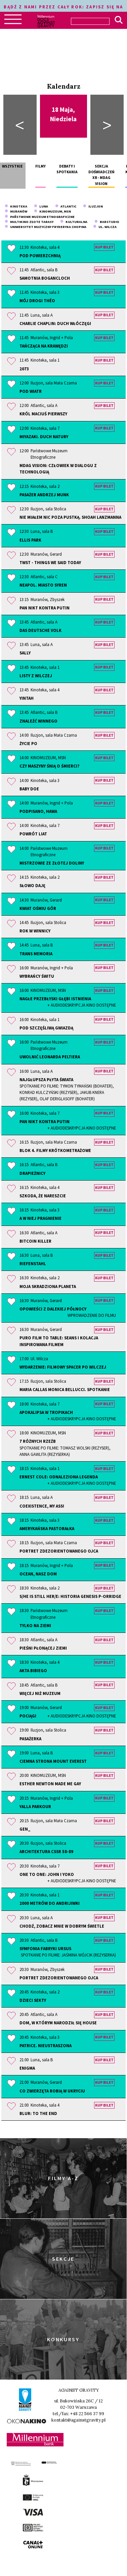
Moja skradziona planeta (47, 1286)
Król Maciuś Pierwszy (43, 413)
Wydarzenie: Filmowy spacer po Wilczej (62, 1367)
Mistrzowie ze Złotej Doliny (51, 863)
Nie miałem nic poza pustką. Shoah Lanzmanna (70, 517)
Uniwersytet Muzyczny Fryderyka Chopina (45, 227)
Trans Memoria (35, 953)
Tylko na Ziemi (35, 1625)
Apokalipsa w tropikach (67, 1416)
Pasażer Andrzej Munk (44, 494)
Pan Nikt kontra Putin (44, 607)
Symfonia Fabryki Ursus (67, 1952)
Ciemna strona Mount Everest (53, 1761)
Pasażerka (30, 1738)
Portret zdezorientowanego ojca (58, 1551)
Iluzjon (93, 206)
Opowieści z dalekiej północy (67, 1312)
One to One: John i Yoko (67, 1878)
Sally (25, 652)
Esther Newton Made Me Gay (50, 1783)
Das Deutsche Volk (40, 630)
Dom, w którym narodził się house (58, 2022)
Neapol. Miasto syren (43, 585)
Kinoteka (16, 206)
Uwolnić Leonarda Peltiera (49, 1056)
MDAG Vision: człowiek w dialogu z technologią (58, 468)
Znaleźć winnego (38, 721)
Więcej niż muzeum (39, 1693)
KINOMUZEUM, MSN (52, 211)
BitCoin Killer (35, 1241)
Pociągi (67, 1716)
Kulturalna (73, 222)
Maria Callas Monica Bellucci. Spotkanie (64, 1389)
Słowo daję (32, 885)
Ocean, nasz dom (38, 1573)
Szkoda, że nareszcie (42, 1195)
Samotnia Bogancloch (44, 278)
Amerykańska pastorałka (46, 1528)
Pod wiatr (30, 391)
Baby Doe (29, 788)
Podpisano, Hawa (38, 811)
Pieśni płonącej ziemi (43, 1648)
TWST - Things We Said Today (50, 562)
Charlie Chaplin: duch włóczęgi (55, 323)
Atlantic (65, 206)
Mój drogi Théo (37, 300)
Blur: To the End (38, 2113)
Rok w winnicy (34, 930)
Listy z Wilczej (35, 675)
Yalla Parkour (35, 1806)
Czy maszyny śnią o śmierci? (49, 766)
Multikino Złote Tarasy (29, 222)
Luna (41, 206)
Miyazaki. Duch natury (43, 436)
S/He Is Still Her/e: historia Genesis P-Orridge (70, 1596)
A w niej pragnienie (40, 1218)
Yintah (26, 698)
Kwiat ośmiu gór (37, 908)
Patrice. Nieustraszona (45, 2045)
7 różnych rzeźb (67, 1448)
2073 (24, 368)
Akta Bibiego (33, 1670)
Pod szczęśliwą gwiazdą (46, 1027)
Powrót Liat (33, 833)
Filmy (40, 166)
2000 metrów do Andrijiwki (49, 1903)
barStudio (106, 222)
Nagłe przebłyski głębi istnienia (67, 1002)
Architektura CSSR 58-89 (46, 1851)
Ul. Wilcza (105, 227)
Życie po (28, 743)
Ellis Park (30, 540)
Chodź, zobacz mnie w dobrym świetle (61, 1926)
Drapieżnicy (32, 1173)
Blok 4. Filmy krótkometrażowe (55, 1150)
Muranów (16, 211)
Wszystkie (12, 166)
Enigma (27, 2068)
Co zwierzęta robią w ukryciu (52, 2091)
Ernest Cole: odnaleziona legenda (67, 1480)
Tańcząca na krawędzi (43, 346)
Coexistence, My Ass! (41, 1506)
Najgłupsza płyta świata (67, 1089)
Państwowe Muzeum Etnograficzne (40, 217)
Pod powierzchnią (39, 255)
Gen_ (25, 1829)
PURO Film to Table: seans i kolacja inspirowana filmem (58, 1341)
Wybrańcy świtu (36, 976)
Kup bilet (104, 247)
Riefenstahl (32, 1263)
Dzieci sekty (32, 2000)
